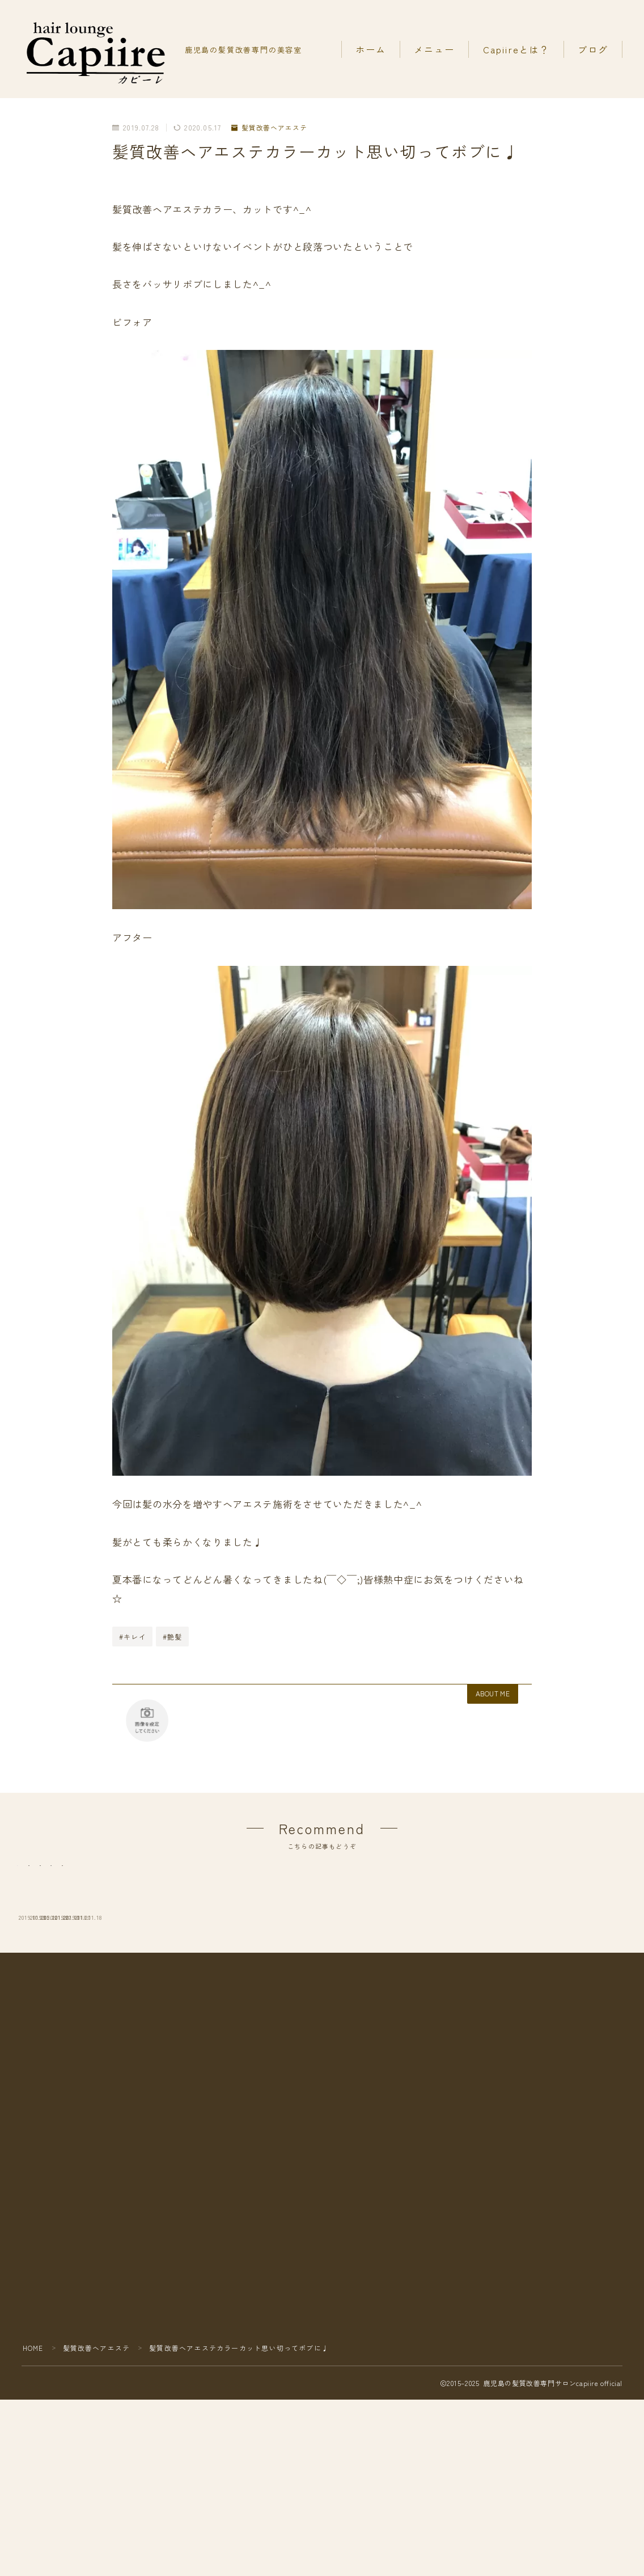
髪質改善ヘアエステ (269, 128)
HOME (33, 2431)
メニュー (434, 49)
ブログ (593, 49)
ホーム (370, 49)
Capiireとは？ (516, 49)
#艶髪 (173, 1636)
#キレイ (132, 1636)
